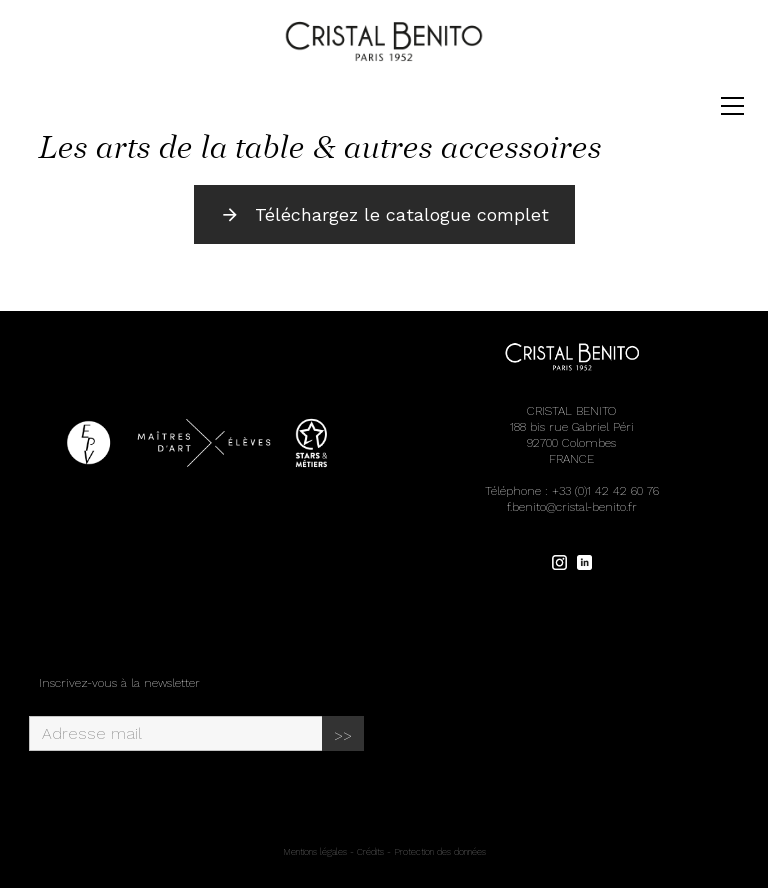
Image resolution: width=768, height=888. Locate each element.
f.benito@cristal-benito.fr (572, 507)
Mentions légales (315, 852)
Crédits (370, 852)
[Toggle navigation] (732, 106)
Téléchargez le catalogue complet (384, 214)
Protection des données (440, 852)
